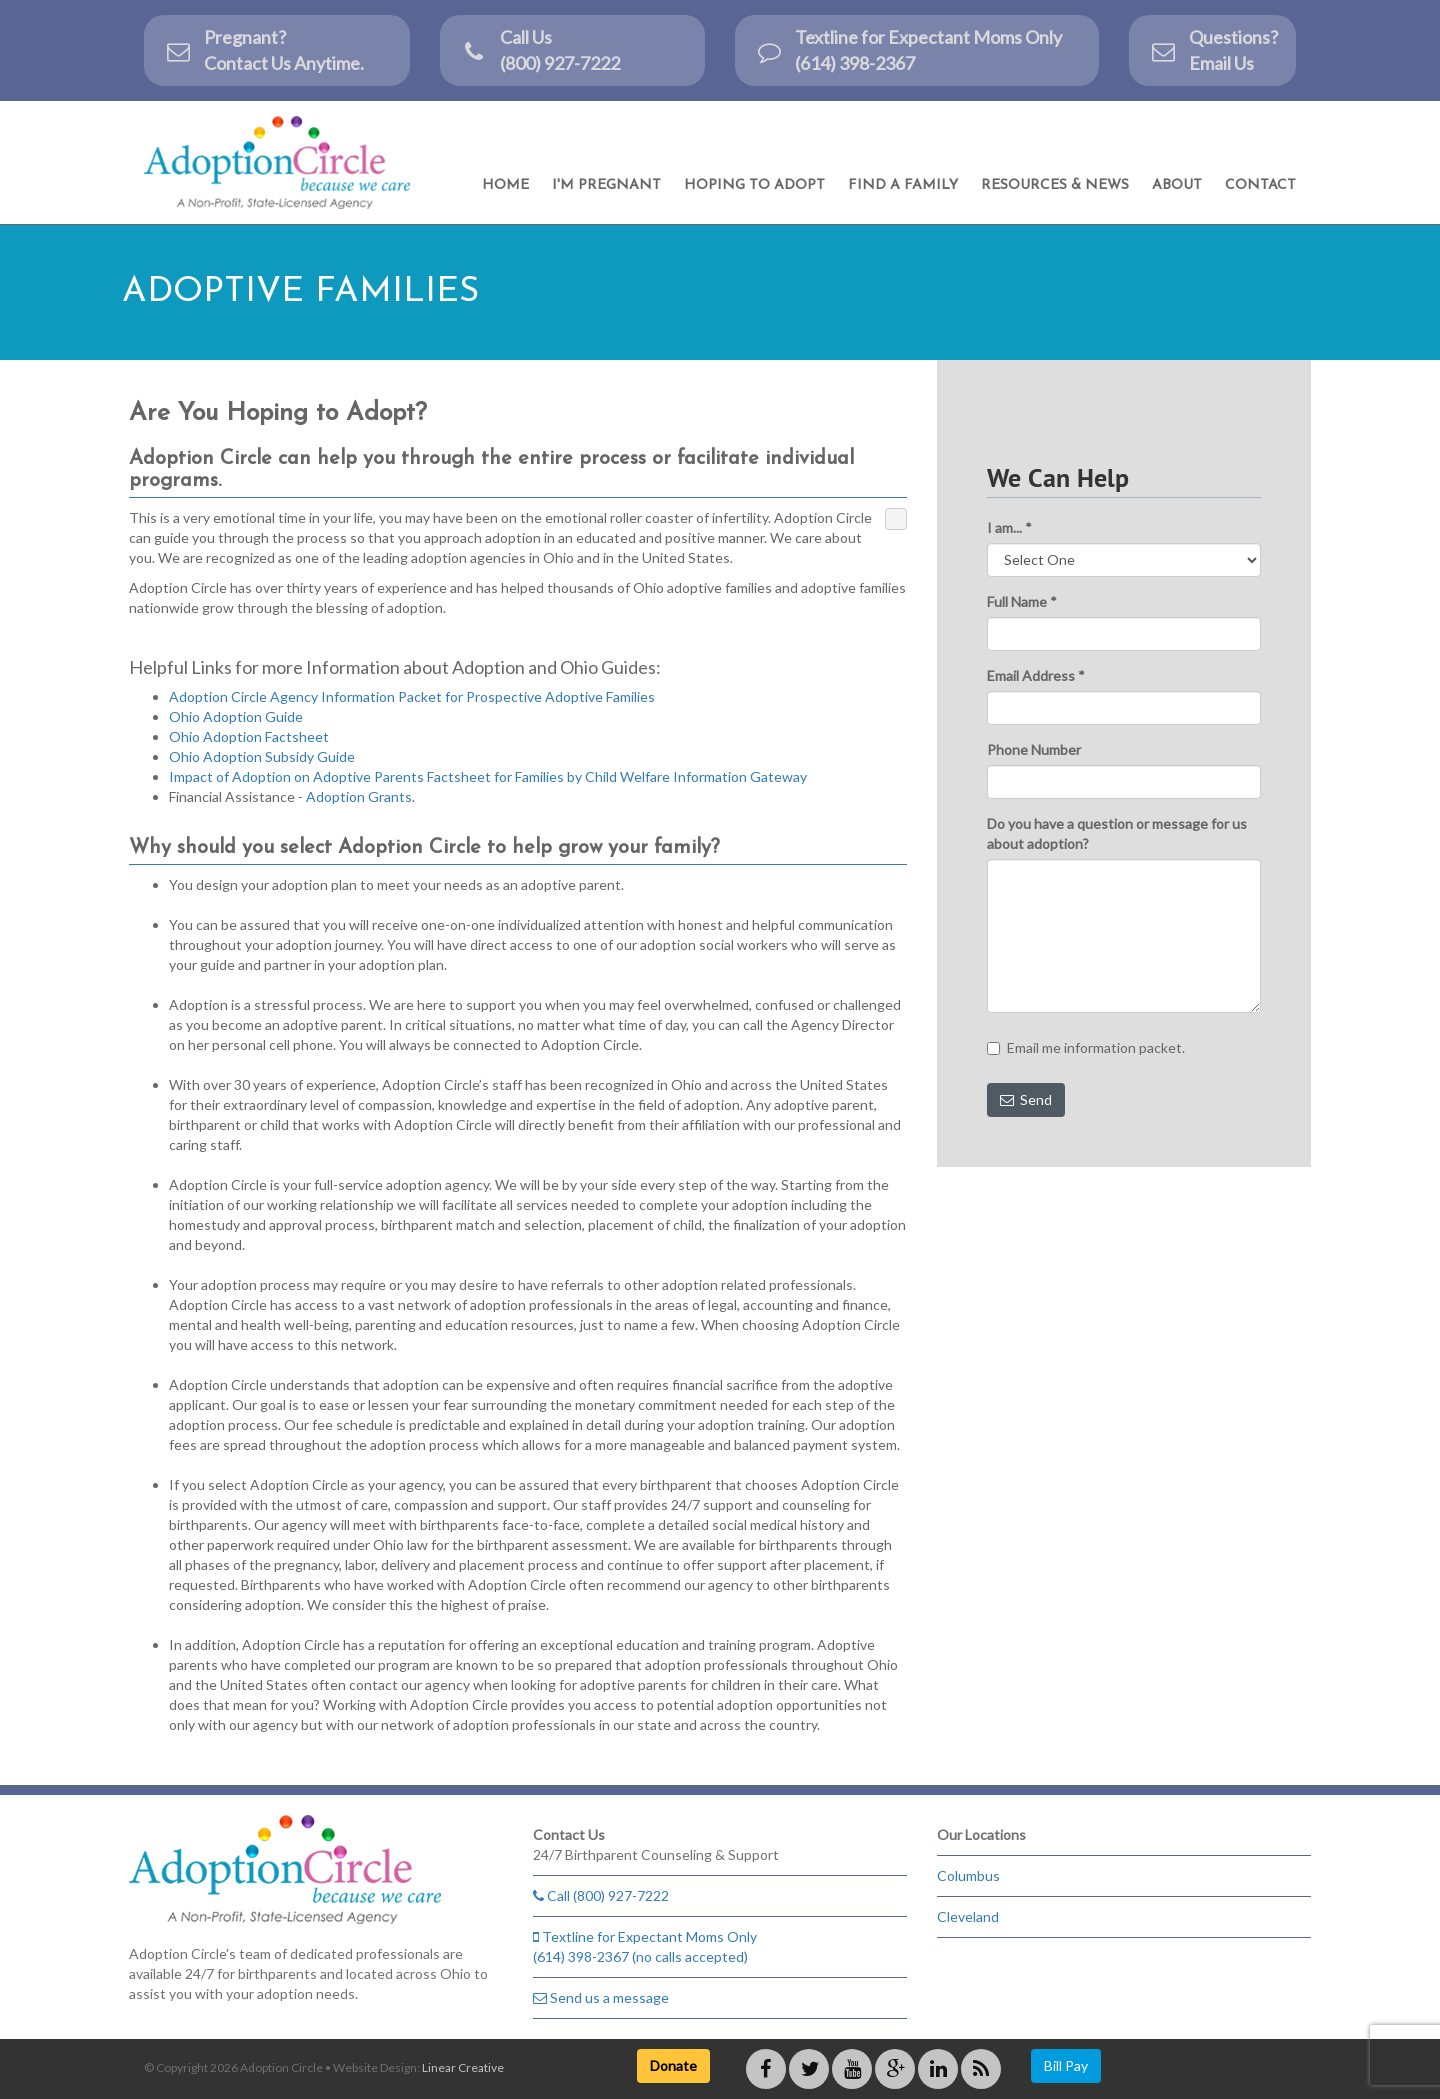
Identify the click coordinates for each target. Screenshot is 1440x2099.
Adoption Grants (359, 796)
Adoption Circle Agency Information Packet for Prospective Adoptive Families (412, 696)
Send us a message (601, 1997)
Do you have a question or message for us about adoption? (1117, 833)
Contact (1260, 185)
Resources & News (1055, 185)
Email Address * (1036, 675)
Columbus (968, 1875)
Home (505, 185)
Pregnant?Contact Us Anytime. (264, 50)
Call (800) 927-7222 (601, 1895)
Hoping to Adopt (754, 185)
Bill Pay (1066, 2065)
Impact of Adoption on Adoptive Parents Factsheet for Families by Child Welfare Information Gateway (488, 776)
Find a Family (903, 185)
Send (1026, 1099)
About (1177, 185)
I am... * (1009, 527)
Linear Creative (463, 2067)
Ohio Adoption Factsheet (249, 736)
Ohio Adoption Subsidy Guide (262, 756)
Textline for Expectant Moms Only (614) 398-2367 (908, 50)
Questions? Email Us (1213, 50)
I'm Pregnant (606, 185)
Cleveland (968, 1916)
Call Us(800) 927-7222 (540, 50)
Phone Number (1034, 749)
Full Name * (1022, 601)
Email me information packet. (1086, 1047)
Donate (673, 2065)
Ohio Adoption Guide (236, 716)
